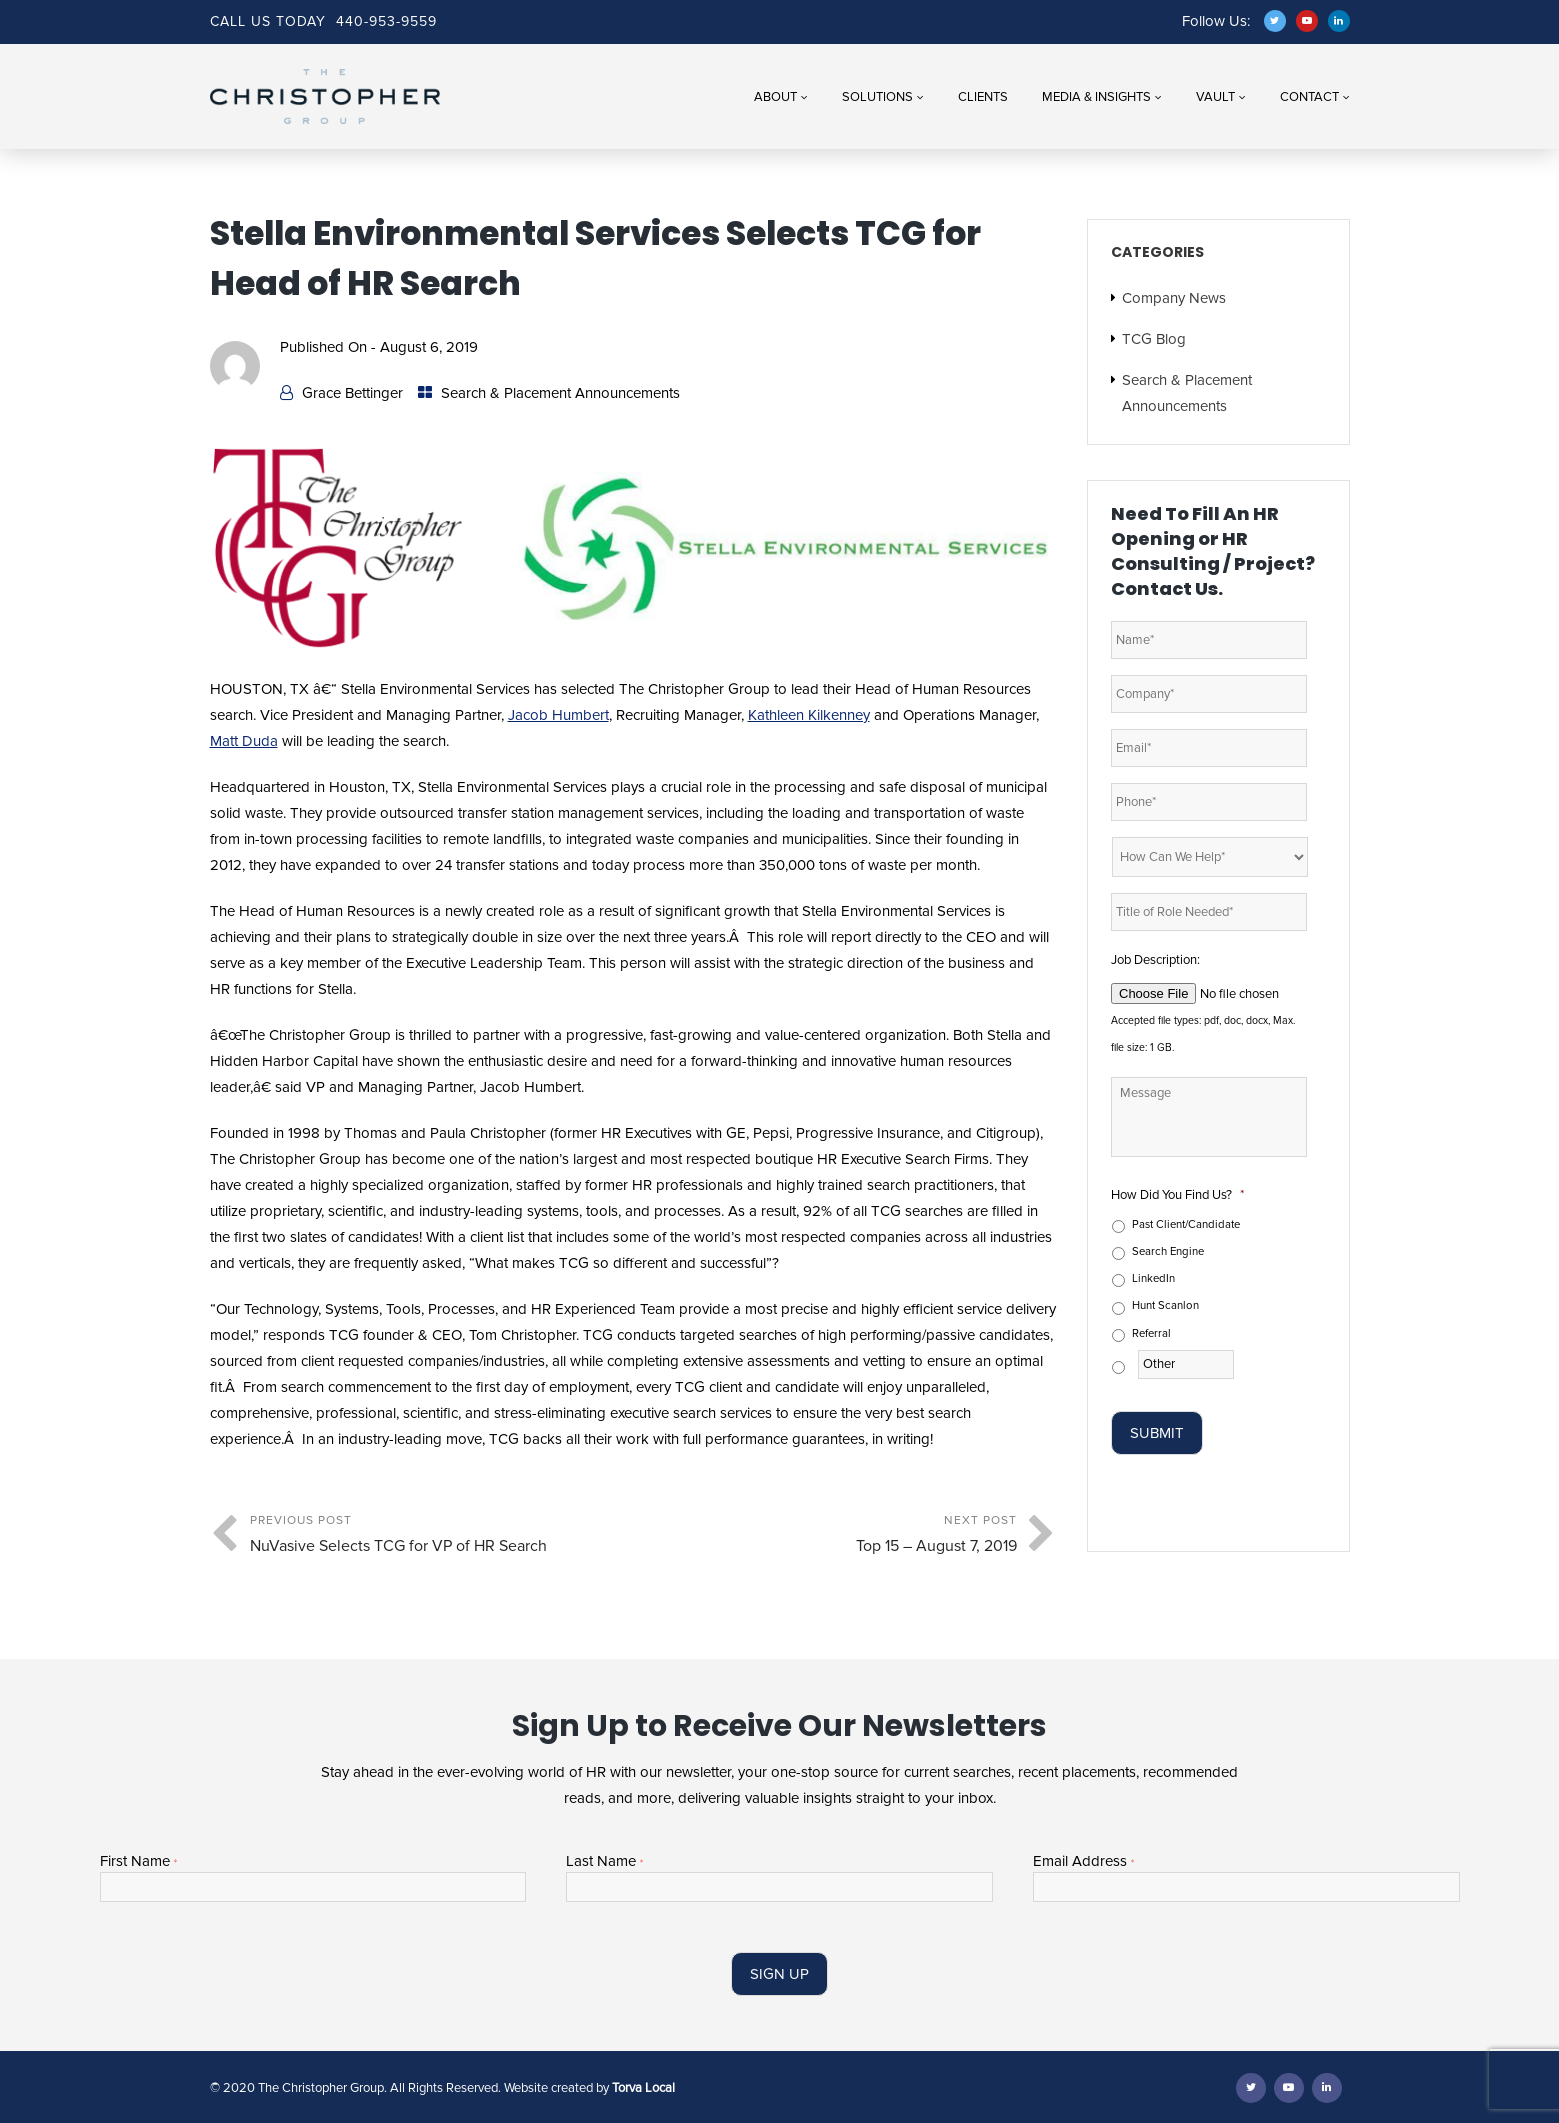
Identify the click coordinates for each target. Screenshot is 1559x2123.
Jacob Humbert (558, 715)
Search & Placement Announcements (560, 393)
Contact (1309, 97)
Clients (983, 97)
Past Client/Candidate (1186, 1224)
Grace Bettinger (352, 393)
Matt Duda (244, 741)
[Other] (1186, 1364)
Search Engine (1168, 1251)
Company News (1174, 298)
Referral (1151, 1333)
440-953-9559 (386, 21)
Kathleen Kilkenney (809, 715)
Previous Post (442, 1536)
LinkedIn (1153, 1278)
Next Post (825, 1536)
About (775, 97)
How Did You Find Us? (1177, 1195)
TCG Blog (1154, 339)
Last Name (604, 1861)
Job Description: (1155, 960)
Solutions (877, 97)
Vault (1215, 97)
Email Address (1083, 1861)
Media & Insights (1096, 97)
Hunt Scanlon (1165, 1305)
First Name (138, 1861)
